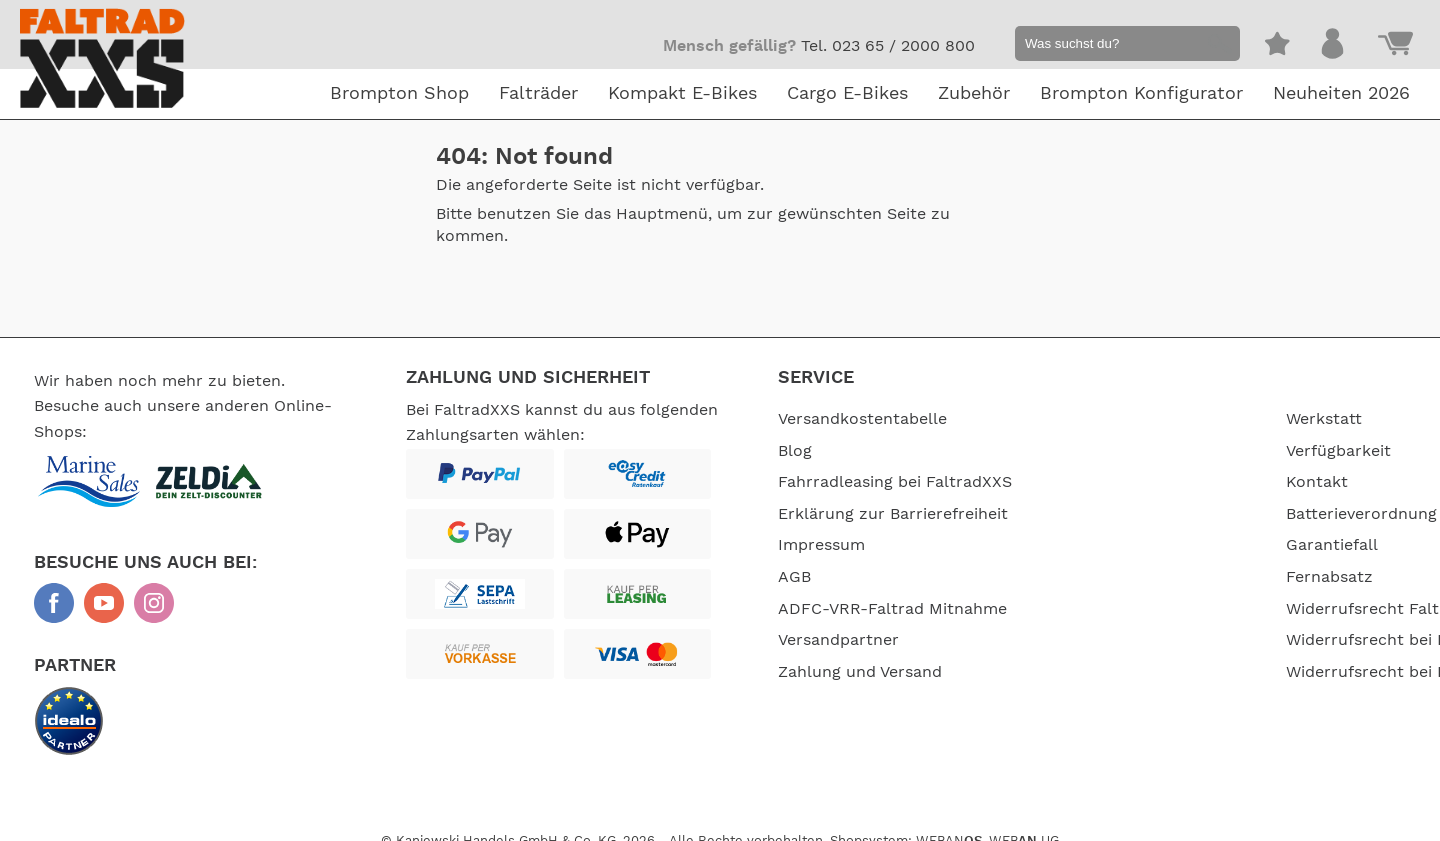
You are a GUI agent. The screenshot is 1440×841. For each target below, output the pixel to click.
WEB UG (1024, 823)
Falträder (538, 94)
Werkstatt (1130, 419)
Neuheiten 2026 (1341, 94)
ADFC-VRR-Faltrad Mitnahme (892, 609)
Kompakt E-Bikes (682, 94)
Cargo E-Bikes (847, 94)
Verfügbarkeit (1144, 451)
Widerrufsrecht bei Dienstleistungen (1233, 640)
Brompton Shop (399, 94)
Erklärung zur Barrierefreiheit (893, 514)
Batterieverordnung (1167, 514)
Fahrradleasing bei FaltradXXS (895, 482)
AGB (794, 577)
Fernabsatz (1135, 577)
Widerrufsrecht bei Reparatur (1207, 672)
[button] (1216, 46)
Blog (795, 451)
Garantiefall (1138, 545)
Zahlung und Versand (860, 672)
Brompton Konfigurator (1141, 94)
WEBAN (949, 823)
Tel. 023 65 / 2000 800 (888, 46)
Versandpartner (838, 640)
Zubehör (974, 94)
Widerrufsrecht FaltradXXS (1196, 609)
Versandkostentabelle (862, 419)
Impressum (821, 545)
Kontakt (1123, 482)
